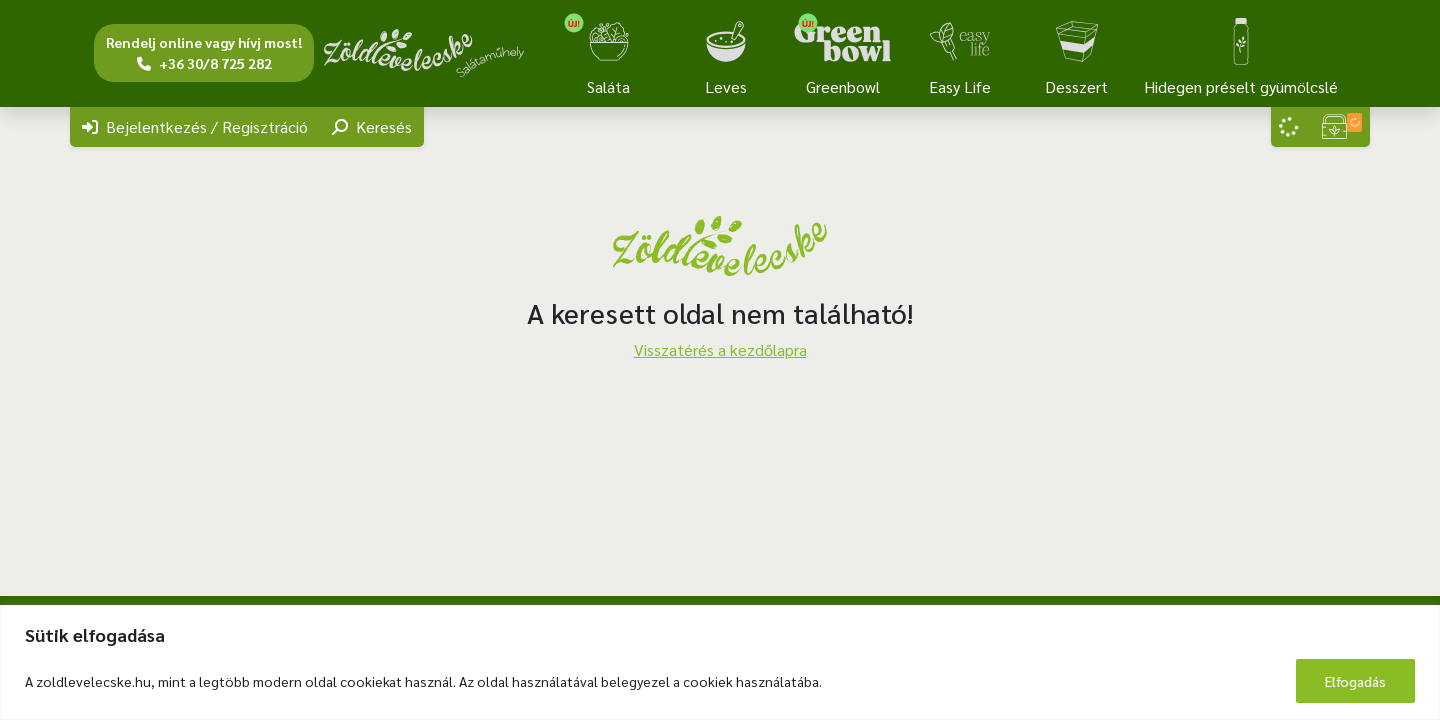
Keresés (372, 126)
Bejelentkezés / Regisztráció (195, 126)
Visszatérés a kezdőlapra (720, 349)
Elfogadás (1355, 681)
